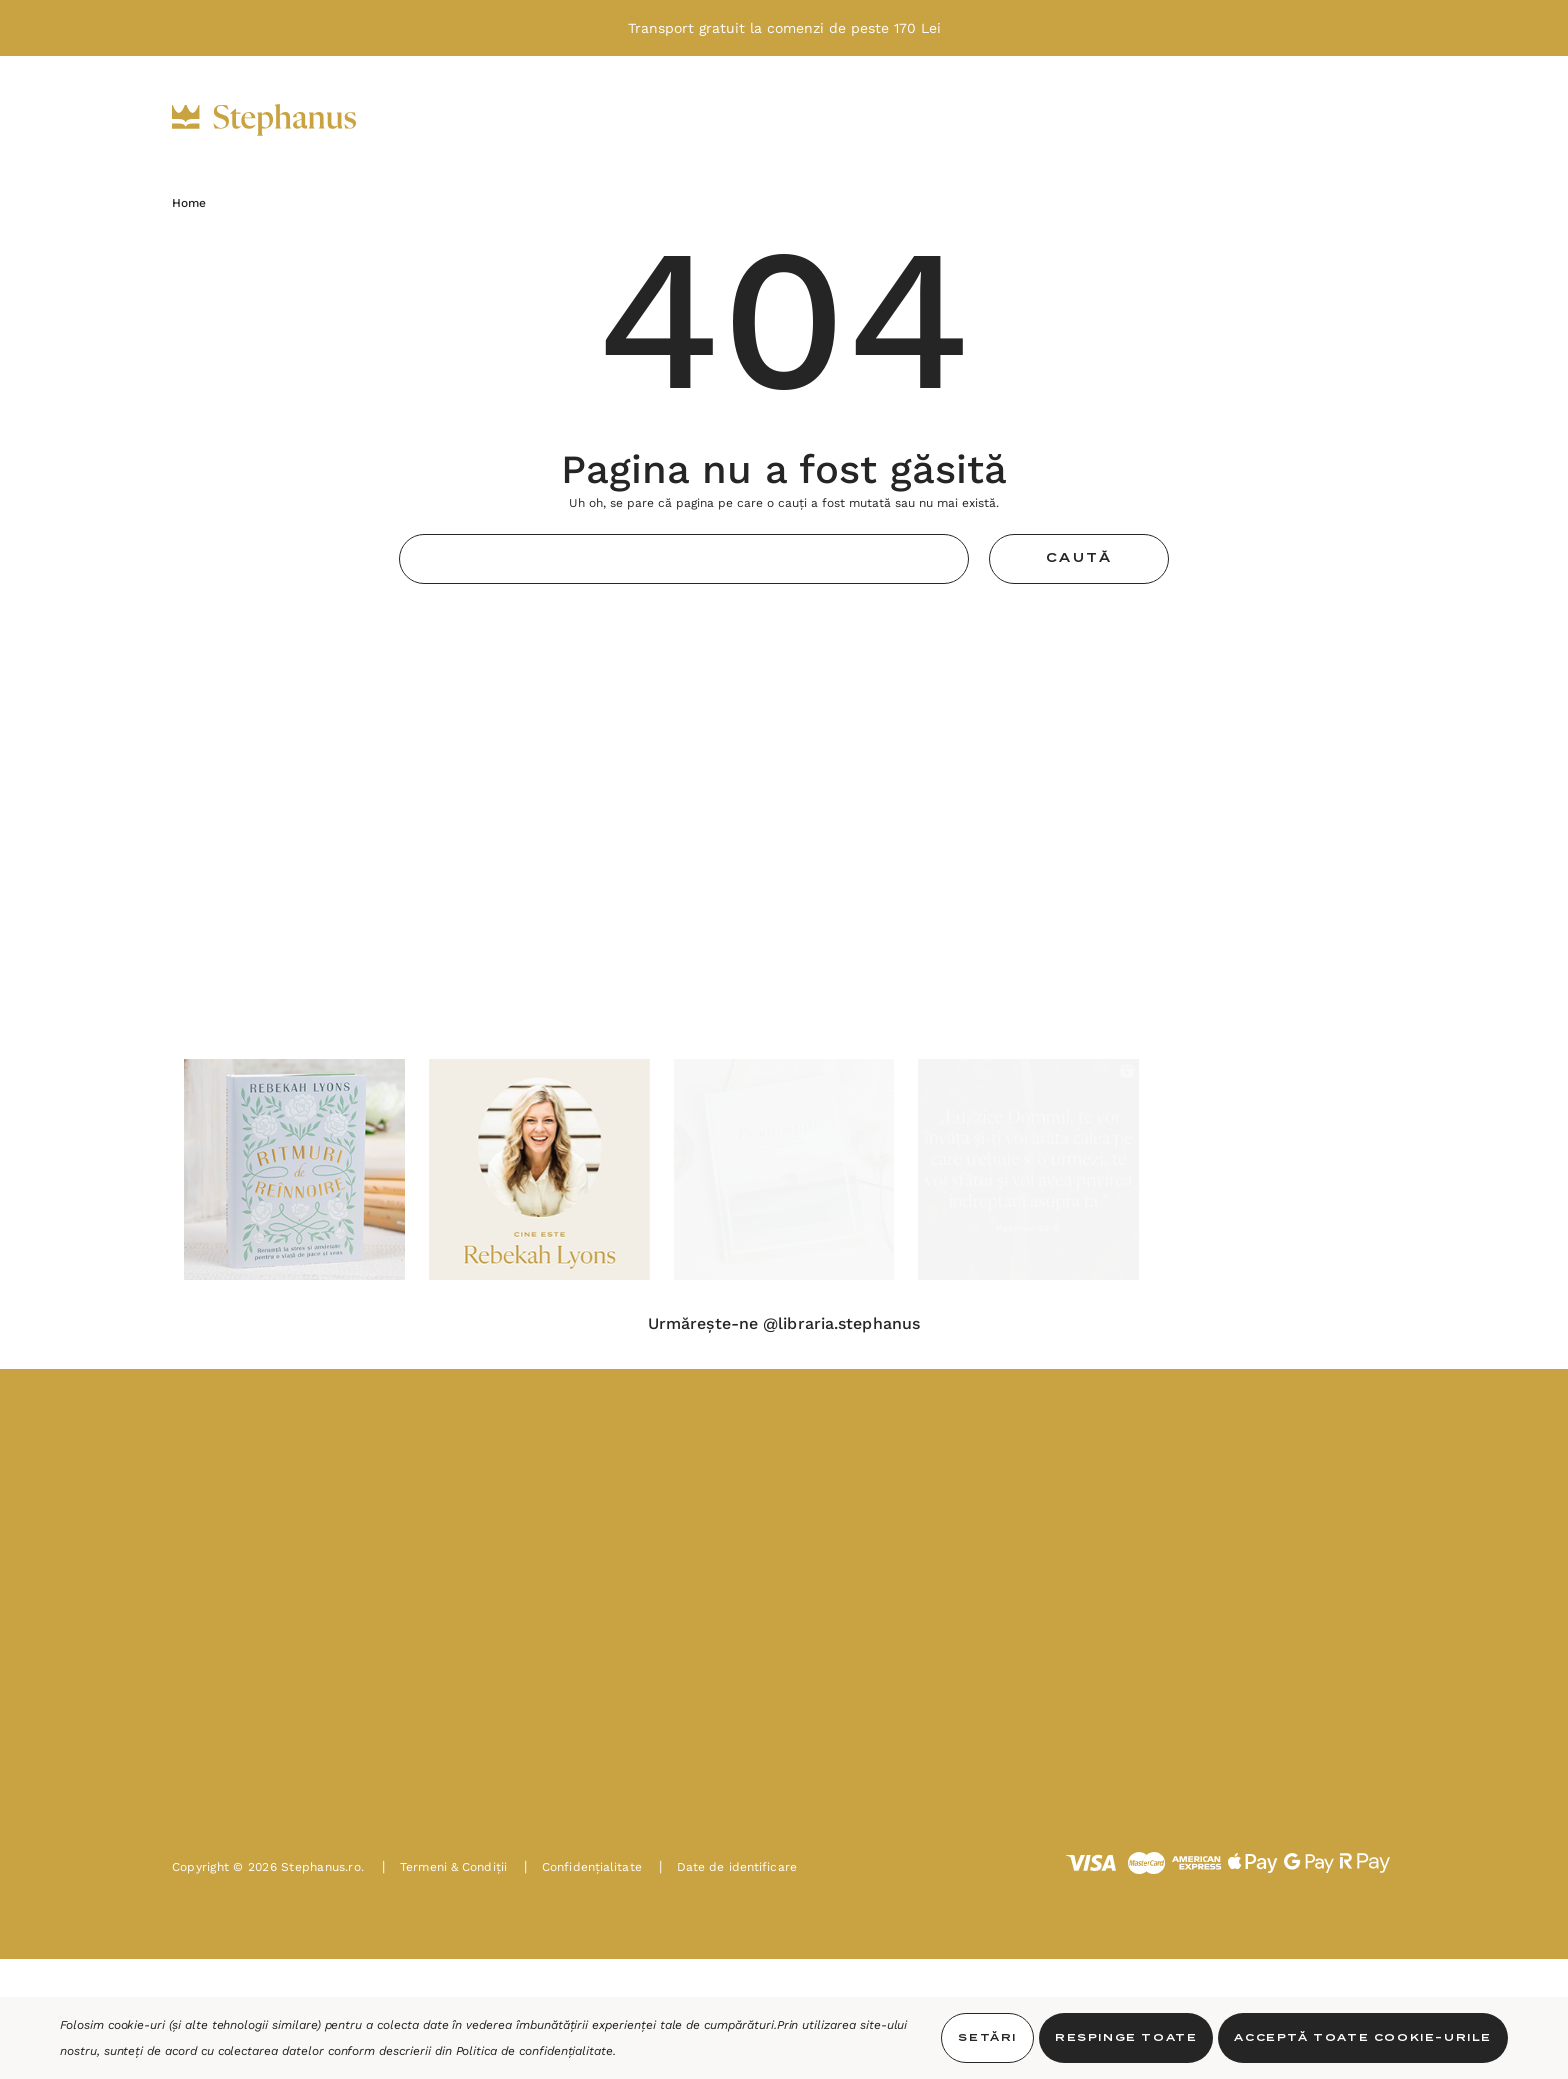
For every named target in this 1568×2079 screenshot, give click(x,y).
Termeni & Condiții (444, 1867)
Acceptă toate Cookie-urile (1363, 2038)
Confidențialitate (583, 1867)
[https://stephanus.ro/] (284, 120)
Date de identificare (728, 1867)
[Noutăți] (952, 120)
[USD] (1186, 119)
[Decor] (748, 121)
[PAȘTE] (1056, 121)
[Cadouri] (643, 121)
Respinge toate (1126, 2038)
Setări (987, 2038)
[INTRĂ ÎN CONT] (1250, 119)
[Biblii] (454, 121)
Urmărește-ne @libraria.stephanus (784, 1324)
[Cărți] (542, 121)
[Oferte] (846, 121)
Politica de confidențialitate (535, 2051)
